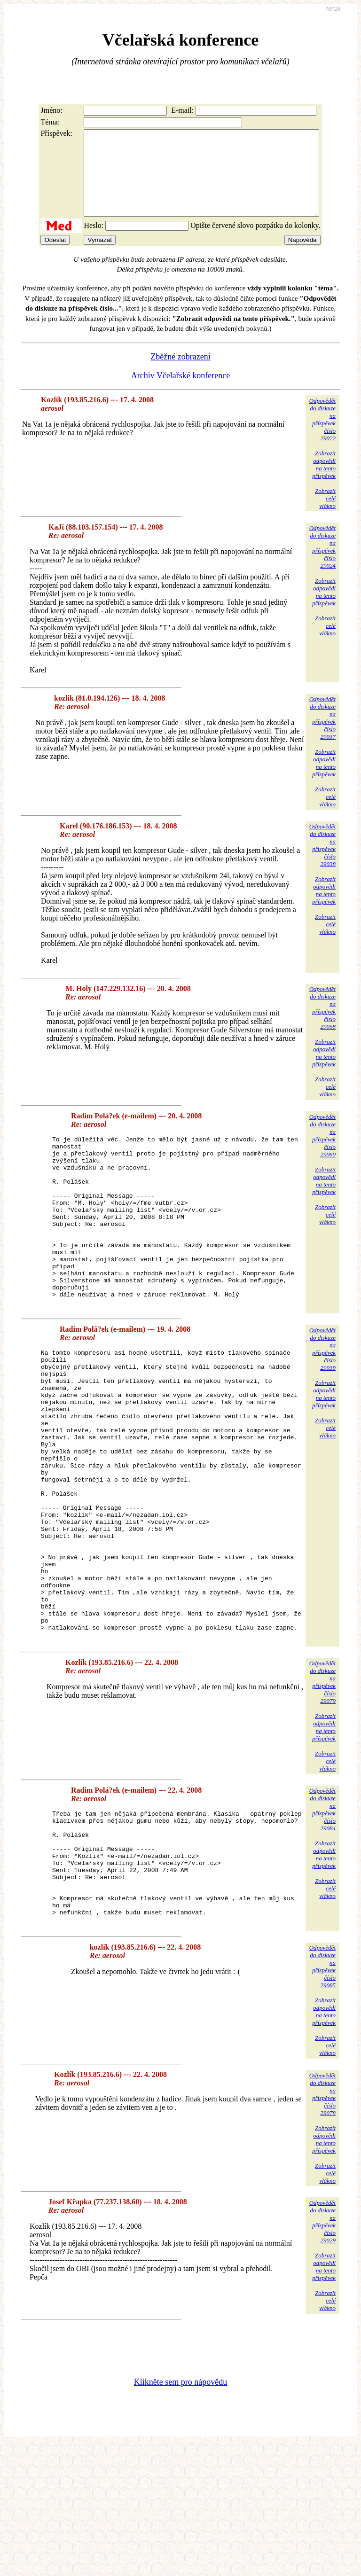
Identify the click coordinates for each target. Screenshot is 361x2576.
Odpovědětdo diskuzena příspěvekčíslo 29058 (322, 1024)
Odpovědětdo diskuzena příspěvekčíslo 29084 (322, 1918)
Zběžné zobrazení (180, 373)
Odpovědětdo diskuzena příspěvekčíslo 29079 (322, 1790)
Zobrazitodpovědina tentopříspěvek (324, 481)
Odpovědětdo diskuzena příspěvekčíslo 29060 (322, 1152)
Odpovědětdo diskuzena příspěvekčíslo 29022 (322, 436)
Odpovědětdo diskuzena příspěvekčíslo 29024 (322, 563)
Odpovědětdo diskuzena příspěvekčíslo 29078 (322, 2225)
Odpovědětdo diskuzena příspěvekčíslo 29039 (322, 1399)
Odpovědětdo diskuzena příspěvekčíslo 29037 (322, 734)
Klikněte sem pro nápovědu (180, 2513)
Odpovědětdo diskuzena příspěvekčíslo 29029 (322, 2352)
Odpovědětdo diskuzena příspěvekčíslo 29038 (322, 862)
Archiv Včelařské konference (180, 392)
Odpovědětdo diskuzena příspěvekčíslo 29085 (322, 2097)
